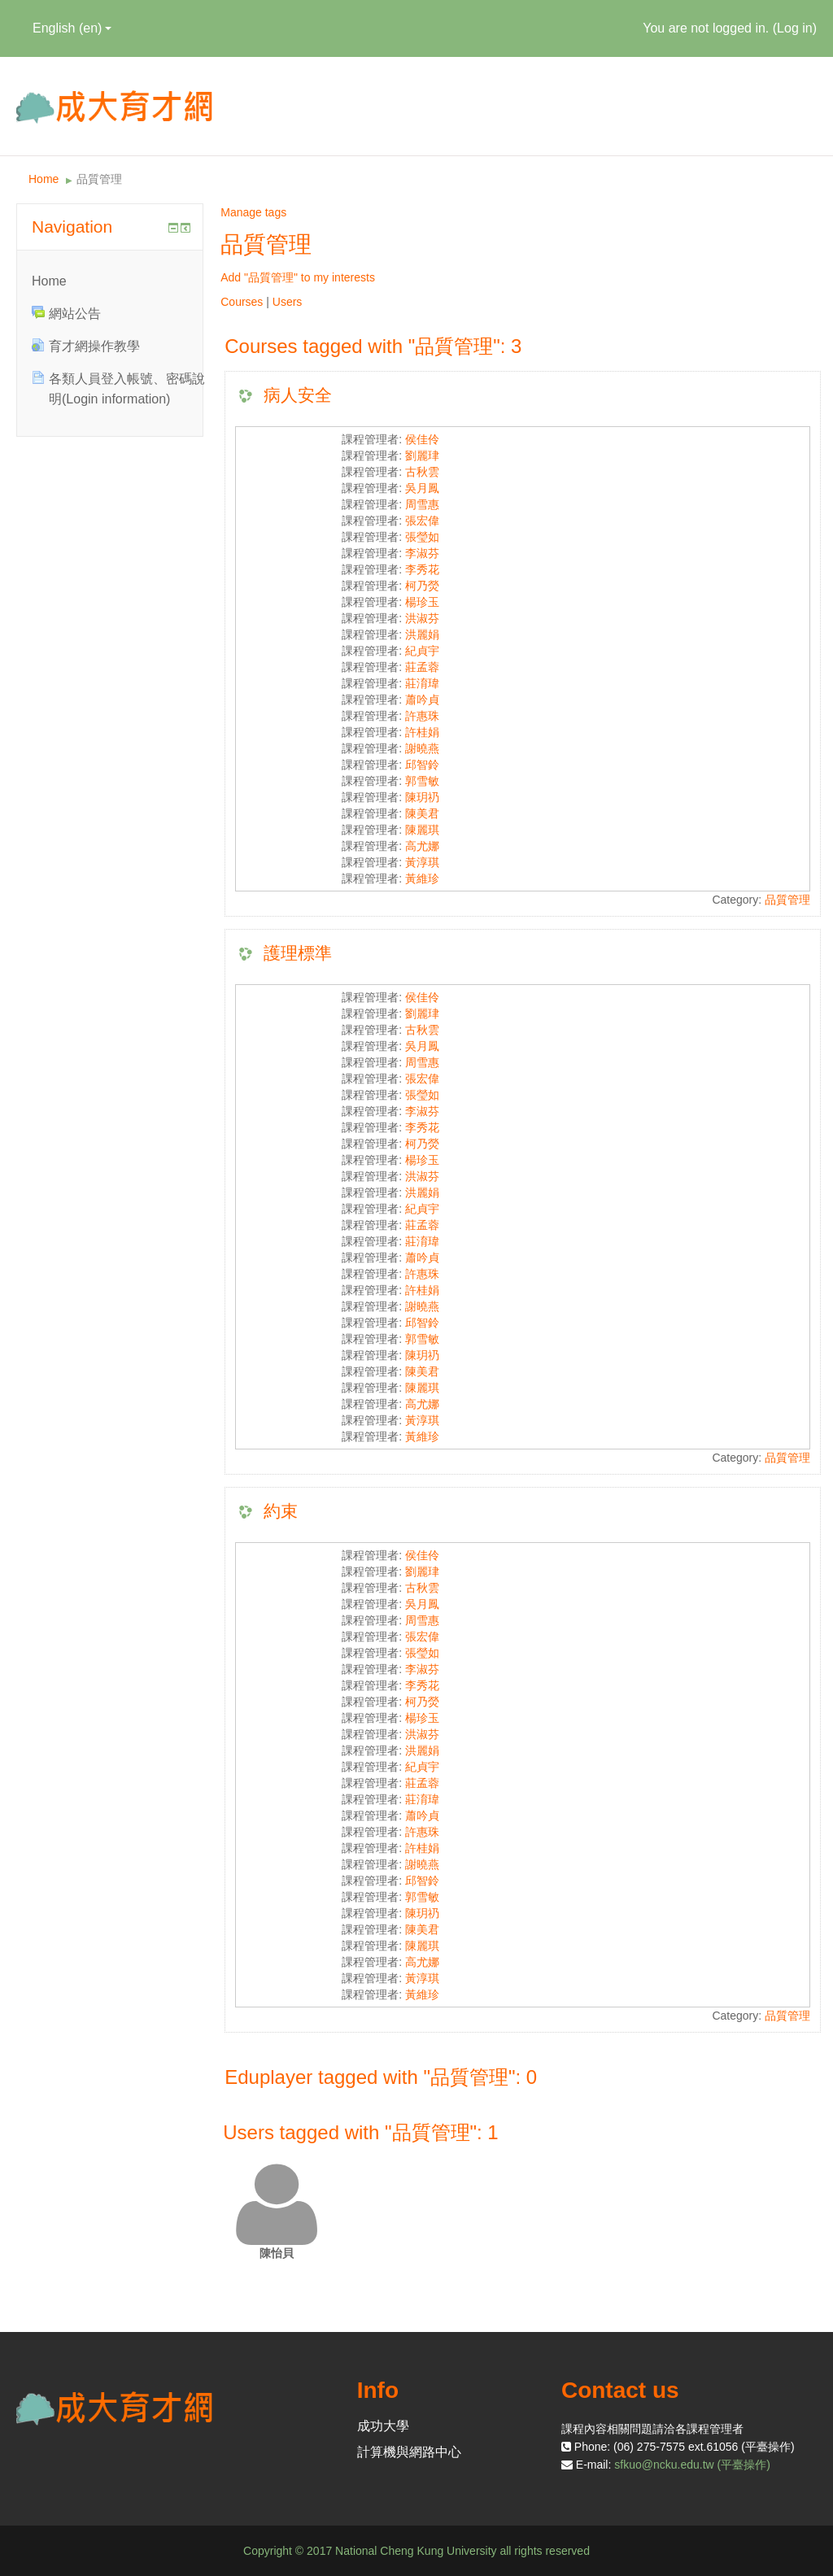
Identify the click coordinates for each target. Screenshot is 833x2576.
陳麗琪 (422, 829)
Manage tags (253, 212)
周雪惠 (422, 504)
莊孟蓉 (422, 666)
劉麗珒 (422, 455)
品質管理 (99, 178)
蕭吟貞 (422, 699)
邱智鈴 (422, 764)
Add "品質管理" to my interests (297, 277)
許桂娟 (422, 732)
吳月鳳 (422, 488)
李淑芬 (422, 553)
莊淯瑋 (422, 683)
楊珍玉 (422, 601)
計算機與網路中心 (409, 2452)
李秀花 (422, 569)
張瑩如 (422, 536)
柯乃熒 (422, 585)
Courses (241, 301)
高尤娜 (422, 845)
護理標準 (298, 953)
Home (43, 178)
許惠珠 (422, 715)
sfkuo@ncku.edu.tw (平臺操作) (692, 2464)
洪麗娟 (422, 634)
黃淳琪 (422, 862)
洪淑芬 (422, 618)
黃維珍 (422, 878)
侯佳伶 (422, 439)
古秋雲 (422, 471)
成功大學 (383, 2426)
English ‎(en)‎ (72, 28)
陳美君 (422, 813)
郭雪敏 (422, 780)
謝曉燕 (422, 748)
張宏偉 (422, 520)
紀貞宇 (422, 650)
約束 (281, 1511)
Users (288, 301)
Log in (795, 28)
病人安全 (298, 395)
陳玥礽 (422, 797)
